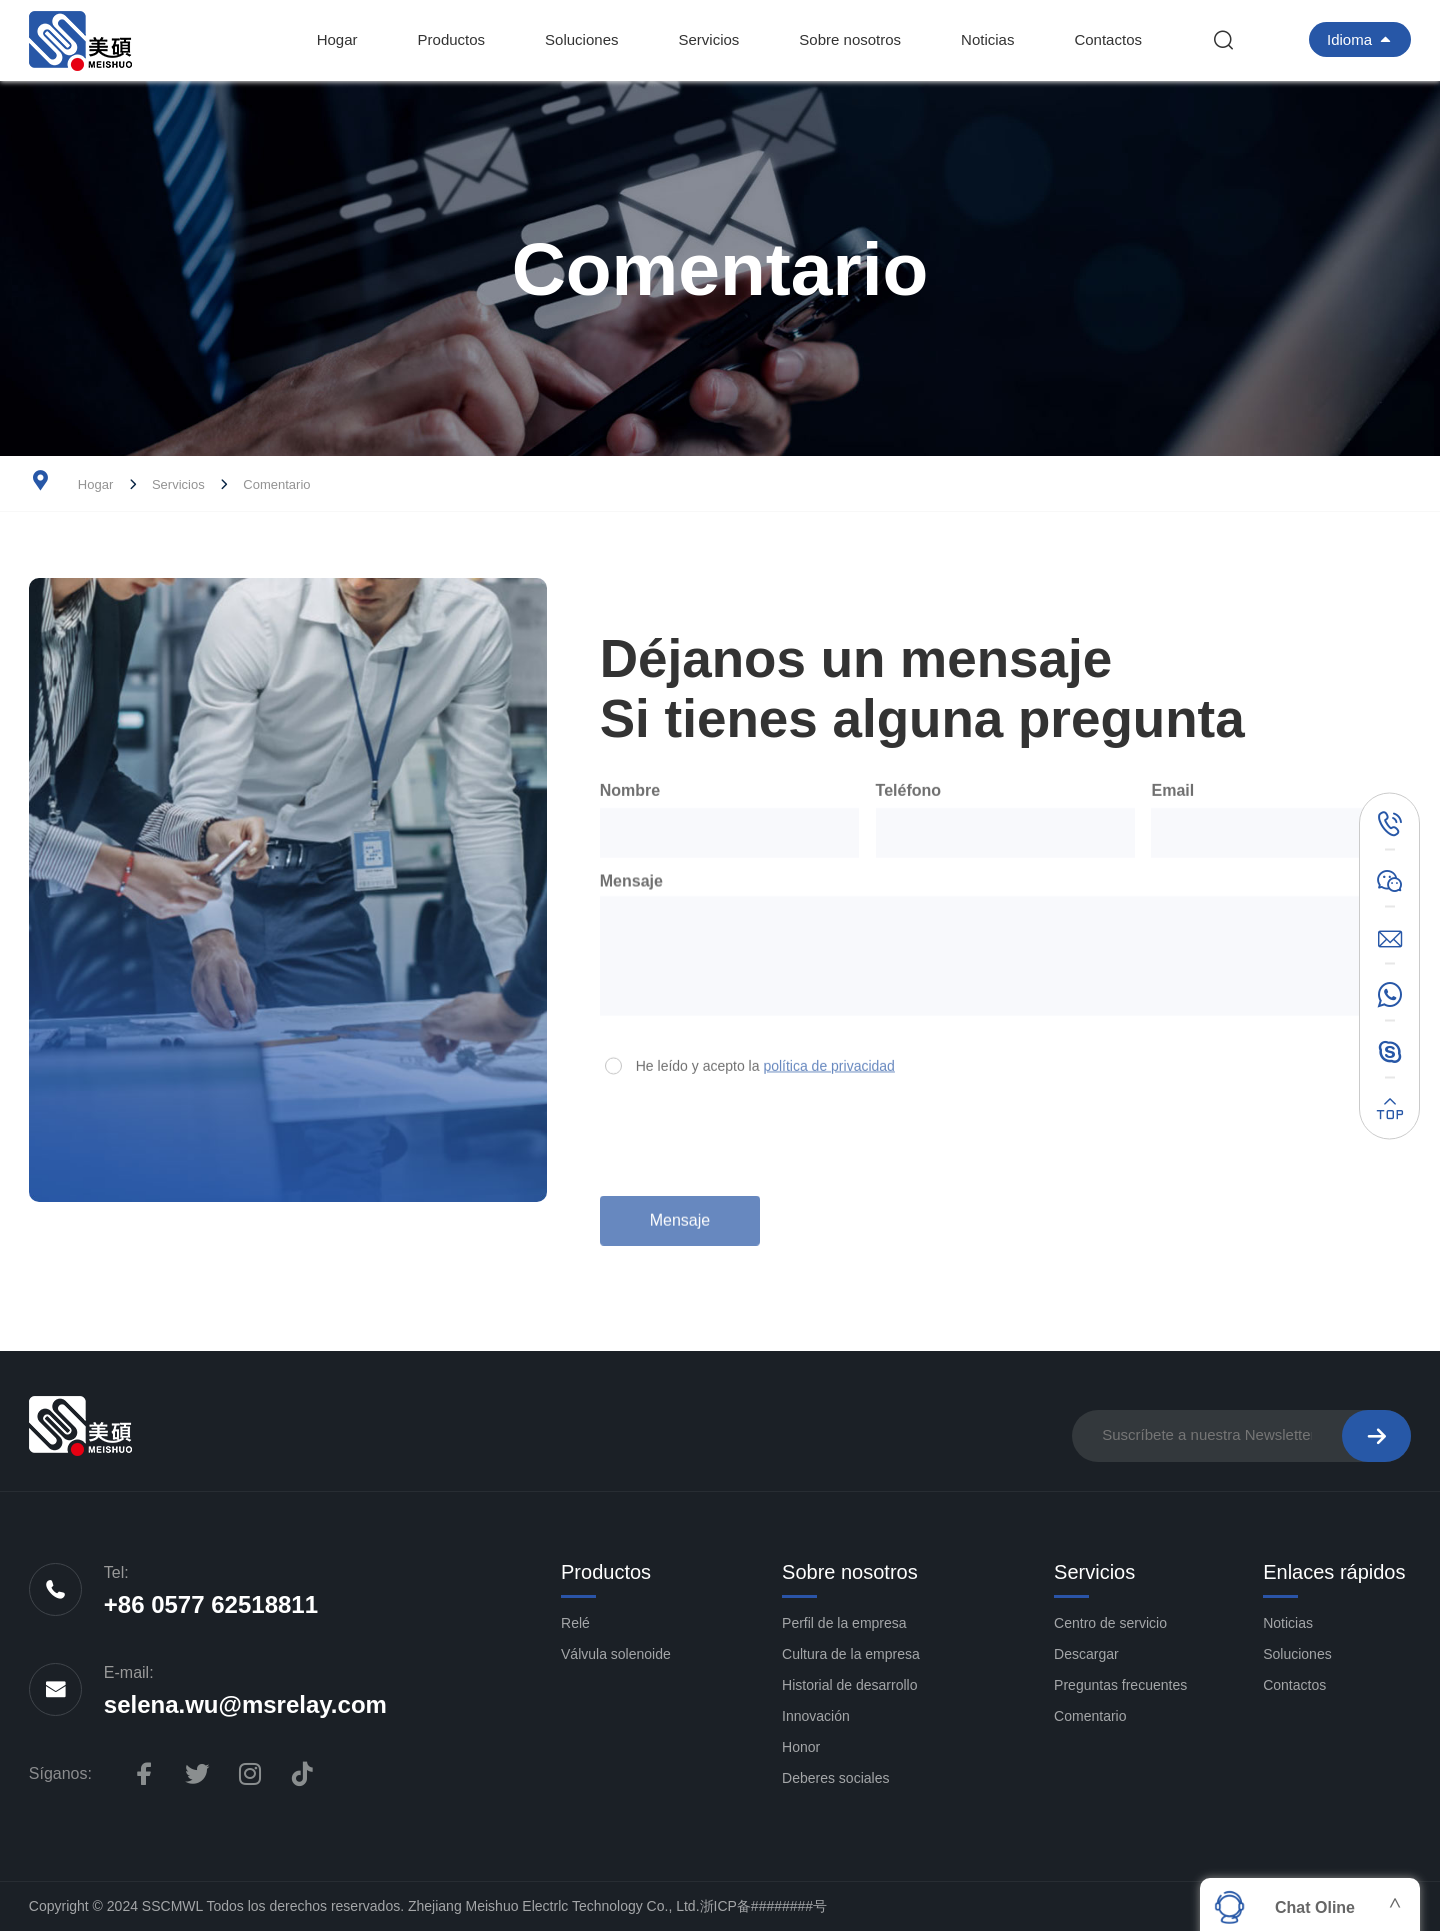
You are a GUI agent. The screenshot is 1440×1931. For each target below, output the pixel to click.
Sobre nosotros (850, 39)
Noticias (987, 39)
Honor (801, 1747)
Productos (452, 39)
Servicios (708, 39)
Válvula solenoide (616, 1654)
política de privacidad (829, 1061)
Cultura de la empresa (851, 1654)
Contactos (1108, 39)
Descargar (1086, 1654)
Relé (575, 1623)
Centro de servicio (1110, 1623)
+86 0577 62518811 (211, 1604)
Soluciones (581, 39)
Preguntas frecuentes (1120, 1685)
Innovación (816, 1716)
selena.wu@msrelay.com (245, 1704)
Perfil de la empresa (844, 1623)
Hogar (337, 39)
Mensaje (680, 1211)
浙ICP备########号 (764, 1906)
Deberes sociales (835, 1778)
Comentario (276, 484)
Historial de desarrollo (849, 1685)
